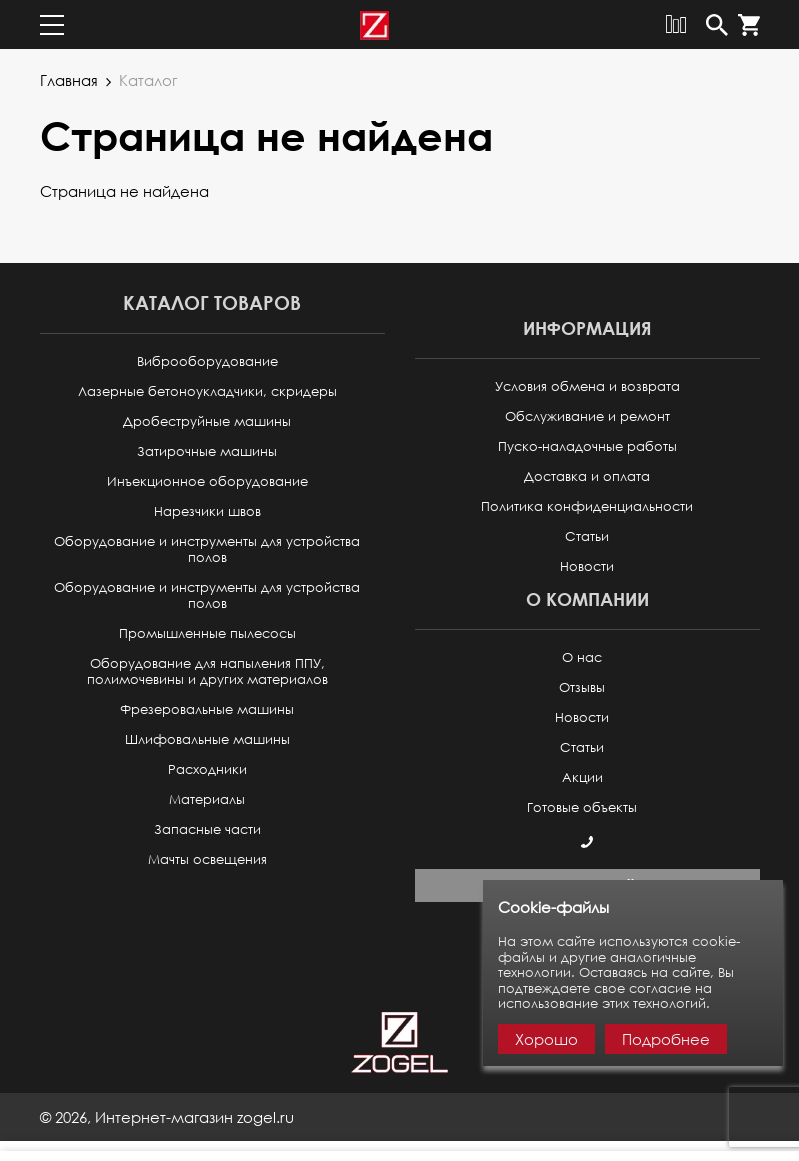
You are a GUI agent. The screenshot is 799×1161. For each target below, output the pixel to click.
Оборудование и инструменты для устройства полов (207, 549)
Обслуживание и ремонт (587, 416)
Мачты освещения (207, 859)
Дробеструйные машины (207, 421)
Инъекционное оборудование (207, 481)
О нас (582, 657)
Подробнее (666, 1039)
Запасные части (207, 829)
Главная (69, 80)
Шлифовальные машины (207, 739)
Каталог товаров (212, 302)
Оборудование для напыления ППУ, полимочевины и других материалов (207, 671)
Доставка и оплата (587, 476)
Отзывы (582, 687)
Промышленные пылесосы (207, 633)
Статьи (587, 536)
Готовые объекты (582, 807)
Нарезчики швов (207, 511)
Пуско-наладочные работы (587, 446)
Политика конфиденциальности (587, 506)
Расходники (207, 769)
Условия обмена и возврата (587, 386)
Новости (587, 566)
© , (167, 1117)
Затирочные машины (207, 451)
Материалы (207, 799)
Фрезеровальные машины (207, 709)
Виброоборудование (207, 361)
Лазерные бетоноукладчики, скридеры (207, 391)
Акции (582, 777)
